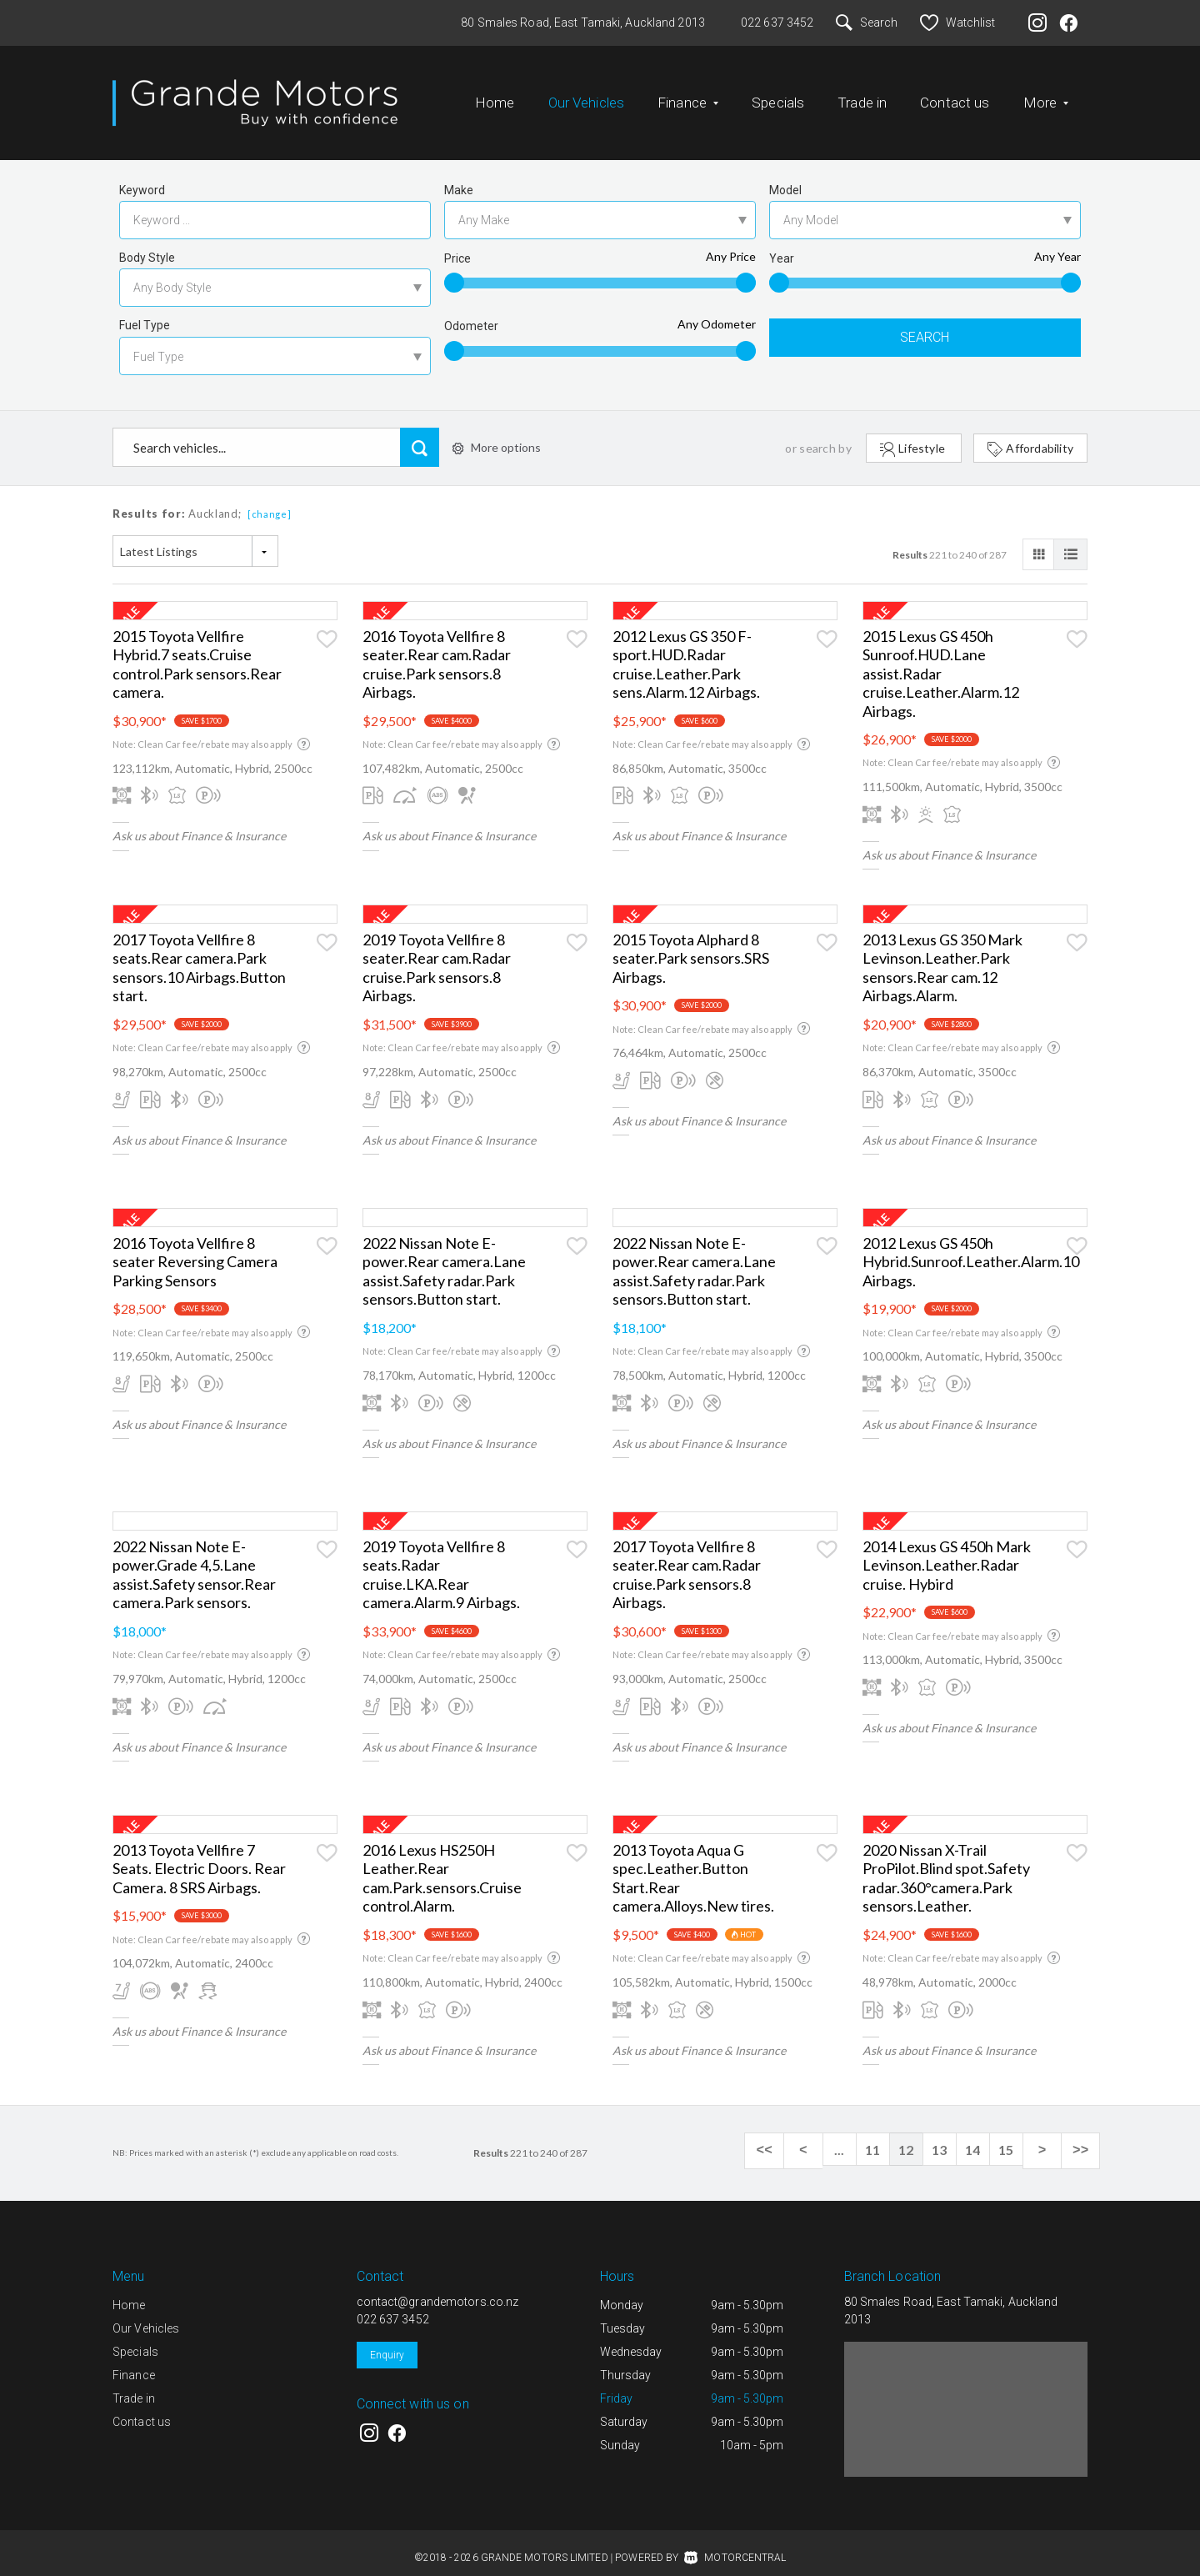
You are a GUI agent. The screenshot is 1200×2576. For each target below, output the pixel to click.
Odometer (471, 312)
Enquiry (387, 2342)
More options (496, 434)
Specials (778, 96)
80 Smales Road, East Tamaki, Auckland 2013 (583, 22)
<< (784, 2136)
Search (867, 22)
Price (457, 245)
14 (983, 2136)
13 (950, 2136)
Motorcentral (735, 2544)
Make (458, 176)
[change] (270, 500)
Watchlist (957, 22)
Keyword (142, 176)
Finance (688, 96)
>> (1083, 2136)
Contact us (954, 96)
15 (1016, 2136)
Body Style (147, 244)
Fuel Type (144, 311)
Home (495, 96)
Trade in (862, 96)
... (850, 2136)
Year (781, 245)
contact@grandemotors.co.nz (438, 2288)
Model (785, 176)
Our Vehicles (586, 96)
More (1046, 96)
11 (883, 2136)
